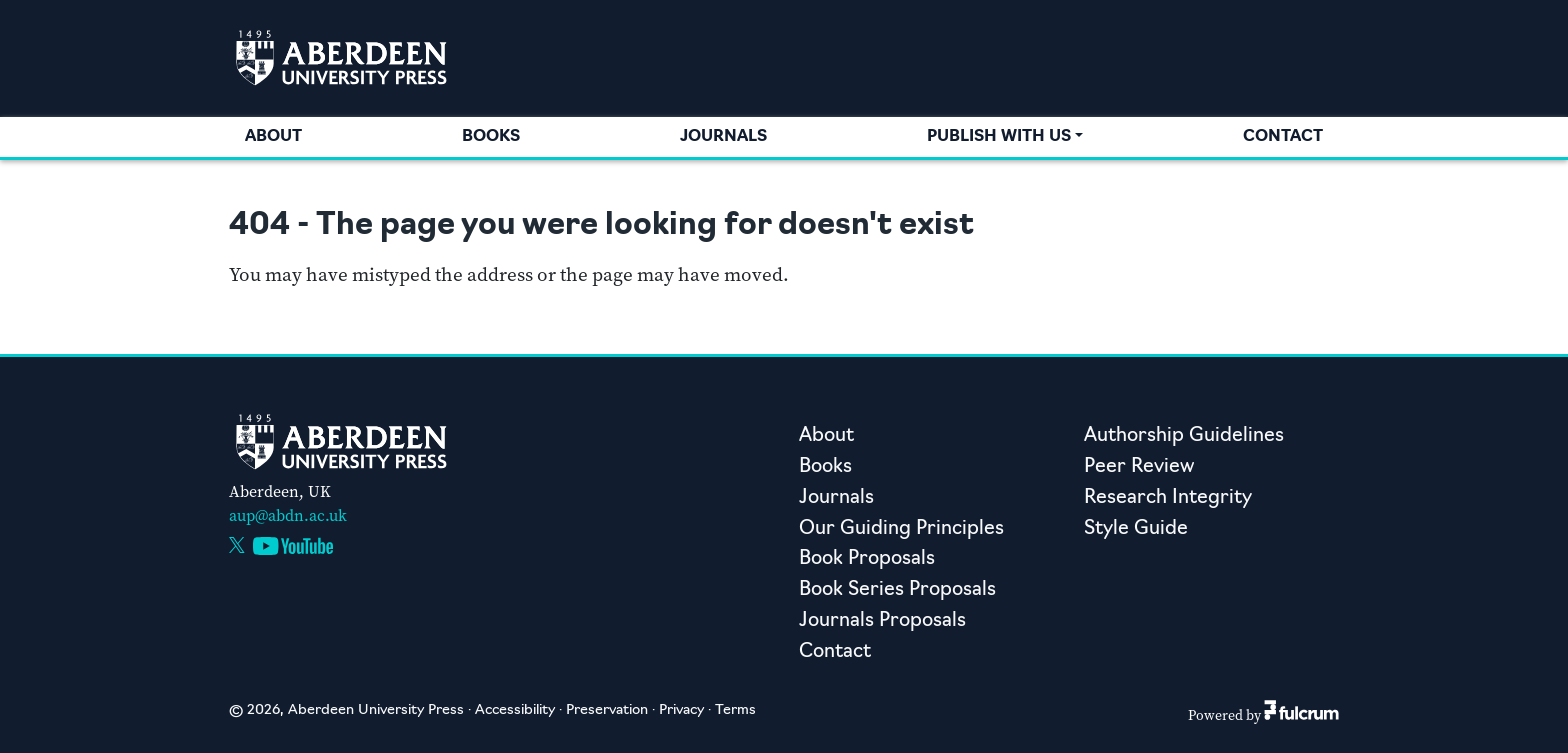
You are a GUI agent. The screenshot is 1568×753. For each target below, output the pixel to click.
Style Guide (1136, 529)
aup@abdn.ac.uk (288, 515)
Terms (735, 710)
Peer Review (1139, 467)
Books (491, 137)
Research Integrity (1168, 498)
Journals (723, 137)
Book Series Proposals (897, 590)
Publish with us (999, 137)
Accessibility (515, 710)
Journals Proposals (882, 621)
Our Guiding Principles (901, 529)
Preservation (607, 710)
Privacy (681, 710)
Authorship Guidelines (1184, 436)
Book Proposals (867, 559)
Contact (1283, 137)
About (273, 137)
